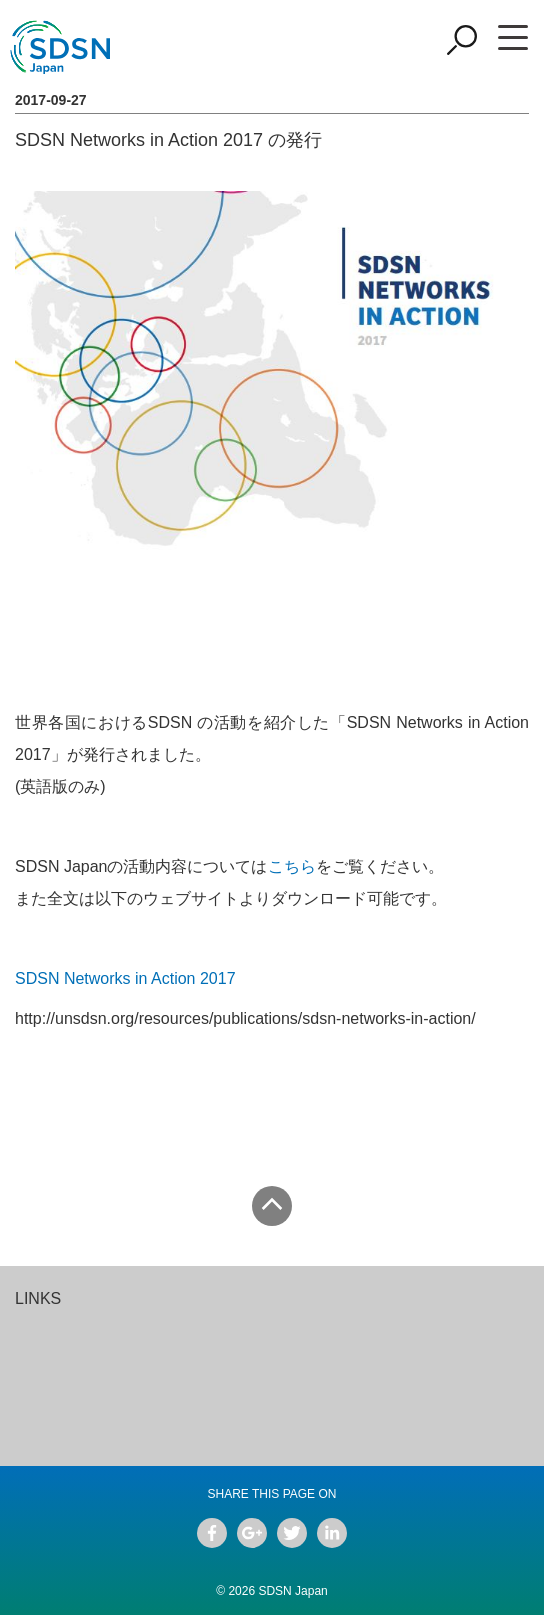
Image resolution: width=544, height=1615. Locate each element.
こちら (292, 866)
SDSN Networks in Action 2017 (125, 978)
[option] (143, 1322)
